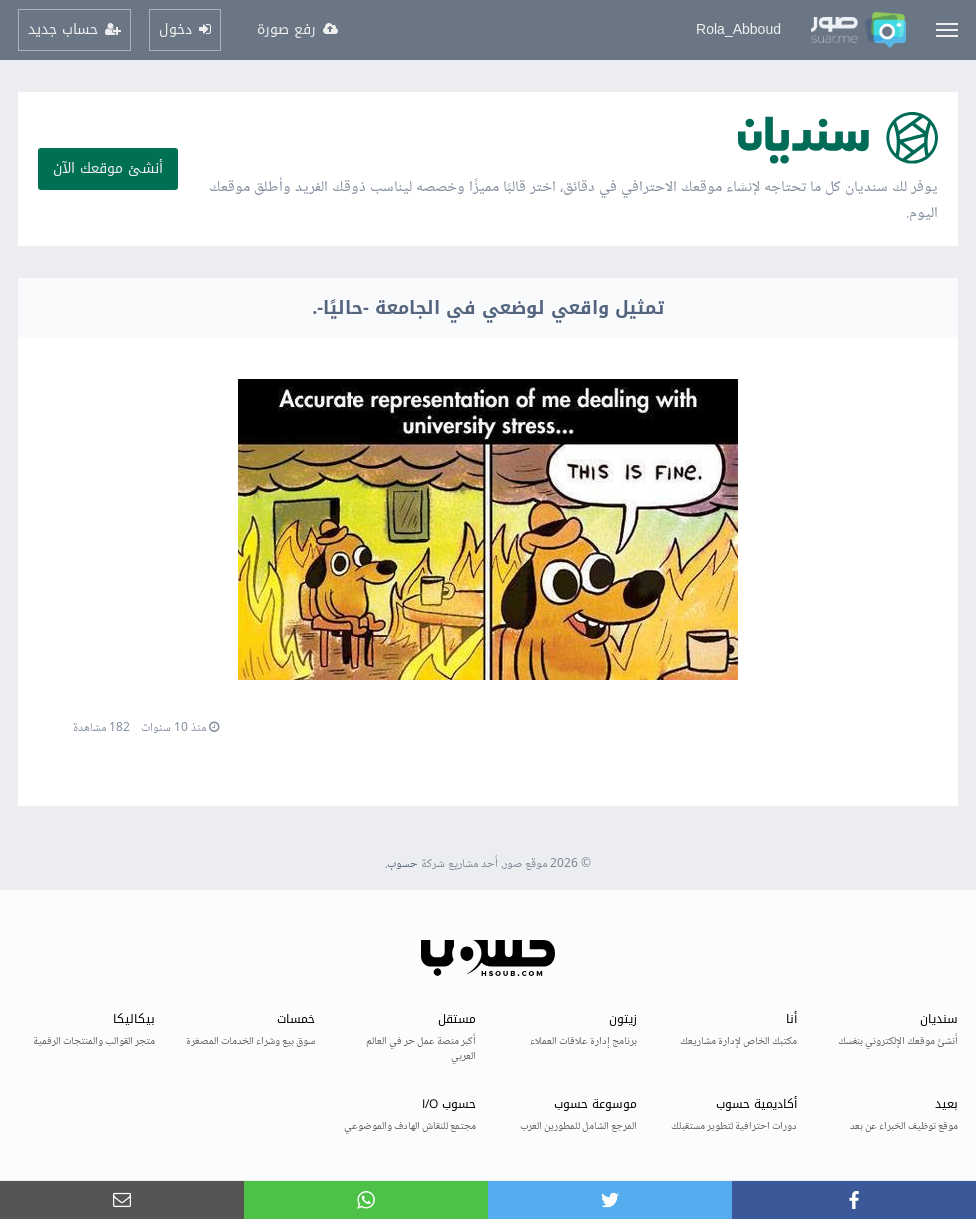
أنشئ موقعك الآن (108, 168)
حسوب (402, 864)
